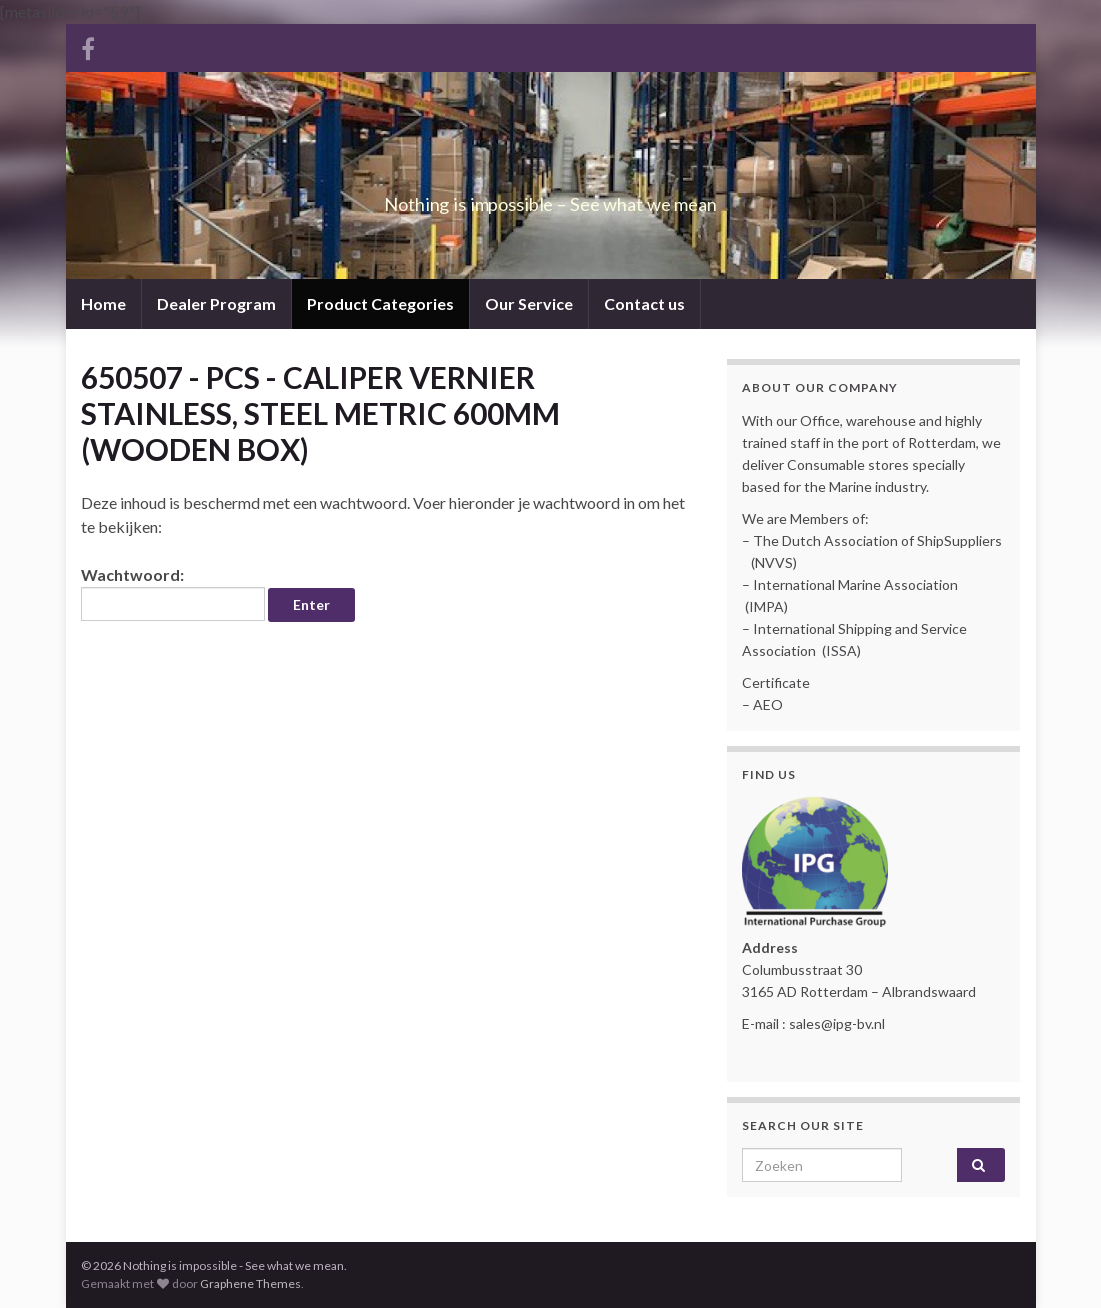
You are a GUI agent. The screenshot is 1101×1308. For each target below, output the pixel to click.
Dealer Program (216, 303)
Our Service (529, 303)
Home (103, 303)
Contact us (644, 303)
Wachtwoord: (173, 593)
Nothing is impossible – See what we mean (550, 198)
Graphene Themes (250, 1283)
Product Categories (380, 303)
